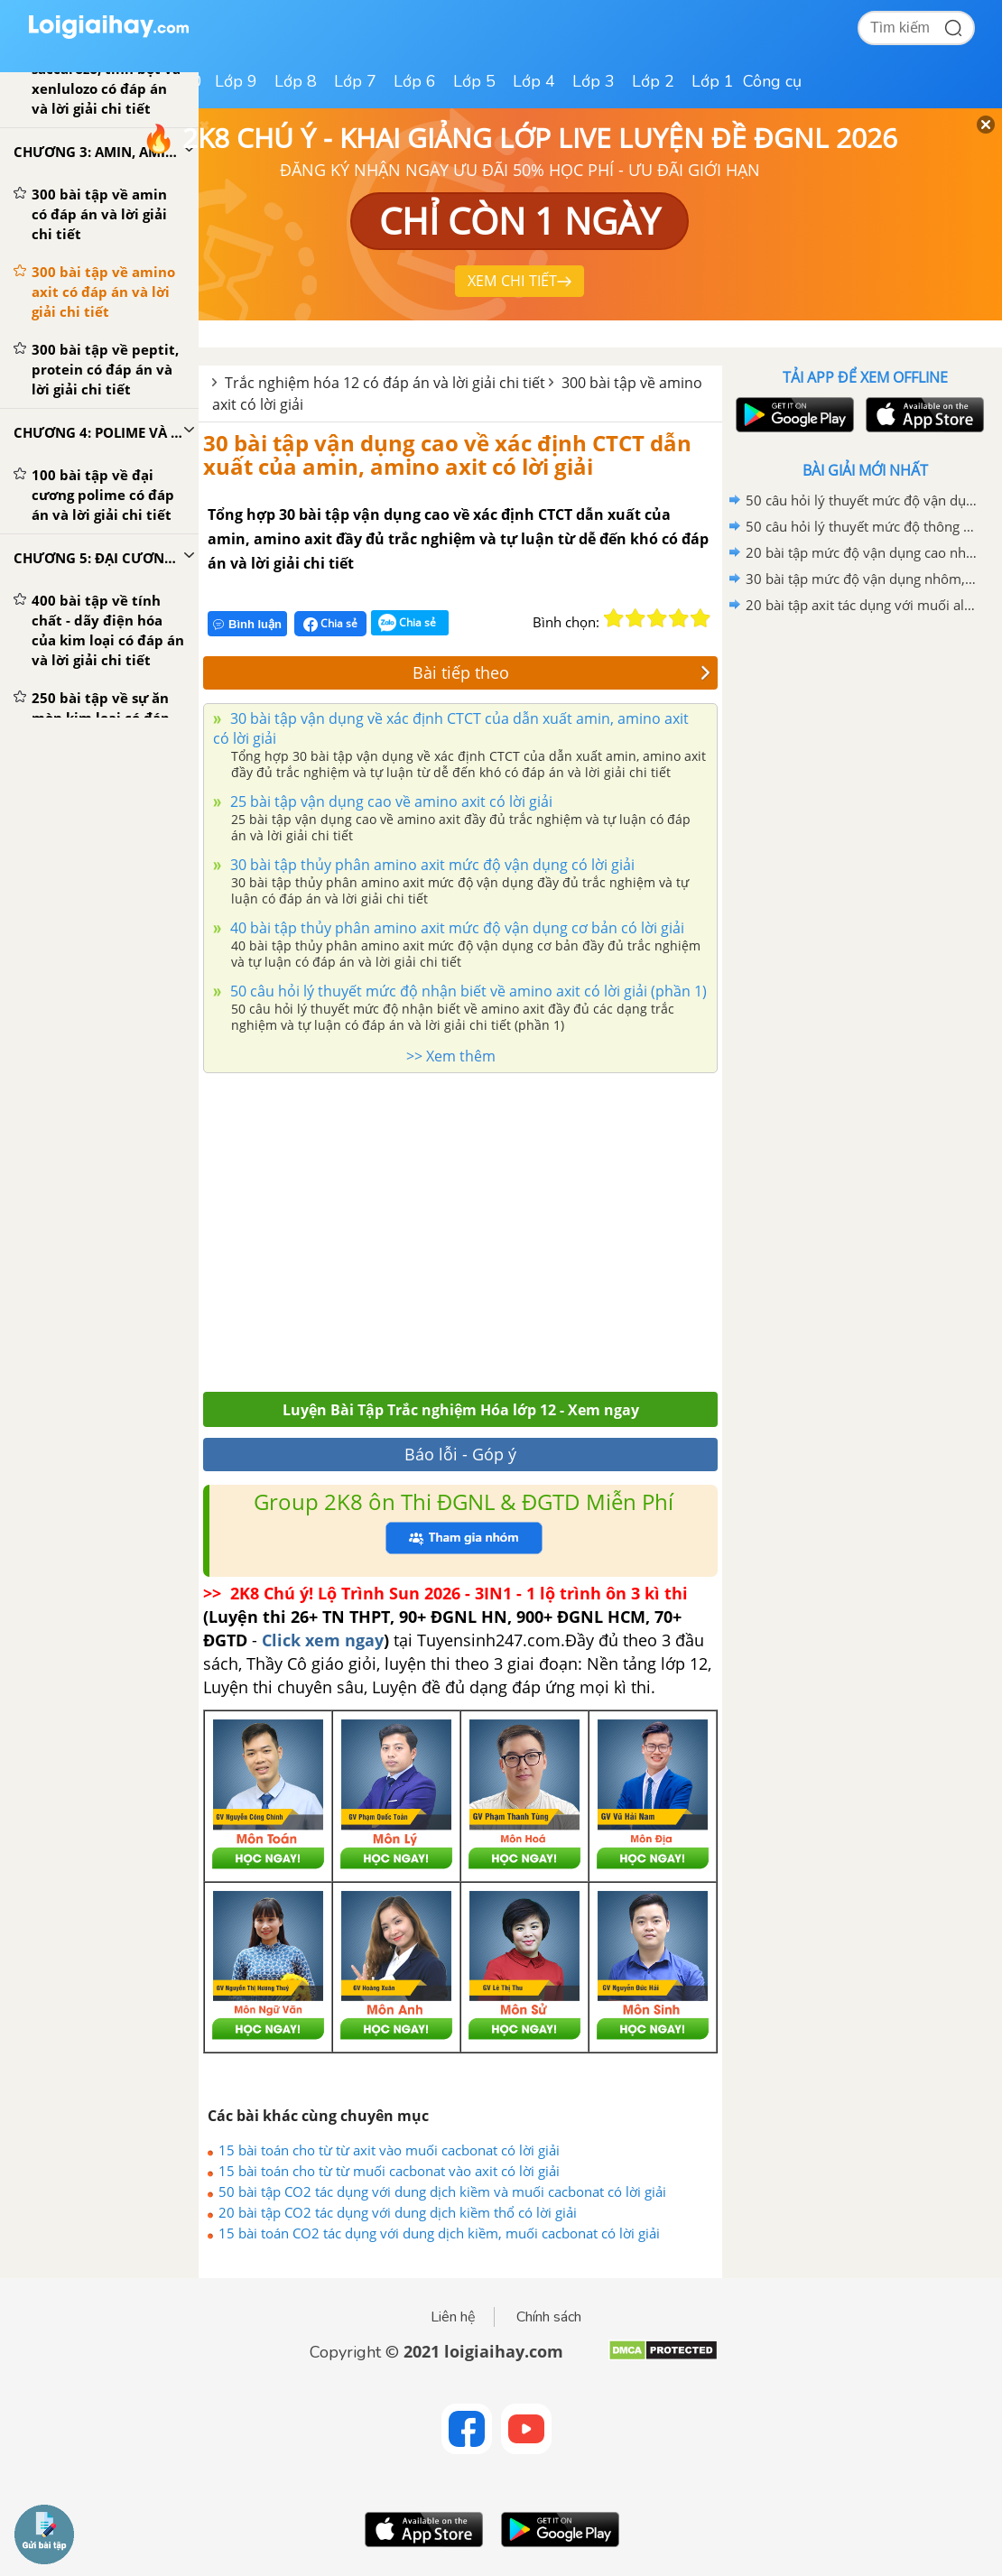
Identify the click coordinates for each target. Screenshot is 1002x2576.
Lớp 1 (712, 81)
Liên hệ (453, 2317)
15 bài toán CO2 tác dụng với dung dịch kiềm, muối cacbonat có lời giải (439, 2233)
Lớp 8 (295, 81)
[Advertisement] (460, 1227)
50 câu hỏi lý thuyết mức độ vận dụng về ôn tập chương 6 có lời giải (862, 500)
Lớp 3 (593, 81)
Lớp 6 (415, 81)
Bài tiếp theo (562, 672)
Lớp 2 (653, 81)
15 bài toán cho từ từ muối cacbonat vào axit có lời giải (389, 2171)
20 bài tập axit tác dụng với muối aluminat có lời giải (862, 605)
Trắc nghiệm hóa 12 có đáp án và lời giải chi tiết (385, 383)
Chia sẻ (330, 624)
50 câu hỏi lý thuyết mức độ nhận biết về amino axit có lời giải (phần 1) (467, 991)
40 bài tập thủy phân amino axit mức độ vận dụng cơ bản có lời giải (455, 928)
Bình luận (247, 624)
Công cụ (772, 81)
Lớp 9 (236, 81)
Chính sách (548, 2317)
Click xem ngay (323, 1640)
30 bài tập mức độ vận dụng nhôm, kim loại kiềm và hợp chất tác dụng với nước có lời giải (862, 579)
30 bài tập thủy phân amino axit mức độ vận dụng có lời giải (431, 865)
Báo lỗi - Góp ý (460, 1454)
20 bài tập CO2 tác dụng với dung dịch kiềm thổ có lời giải (397, 2212)
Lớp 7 (355, 81)
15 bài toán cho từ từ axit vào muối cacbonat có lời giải (389, 2150)
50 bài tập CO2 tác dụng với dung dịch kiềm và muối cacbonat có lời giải (442, 2191)
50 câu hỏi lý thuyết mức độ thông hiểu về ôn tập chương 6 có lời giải (862, 526)
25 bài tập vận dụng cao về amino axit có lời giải (389, 801)
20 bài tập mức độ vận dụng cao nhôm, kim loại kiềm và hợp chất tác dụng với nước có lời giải (862, 552)
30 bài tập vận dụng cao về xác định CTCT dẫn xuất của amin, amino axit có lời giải (447, 454)
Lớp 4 (534, 81)
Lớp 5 (474, 81)
